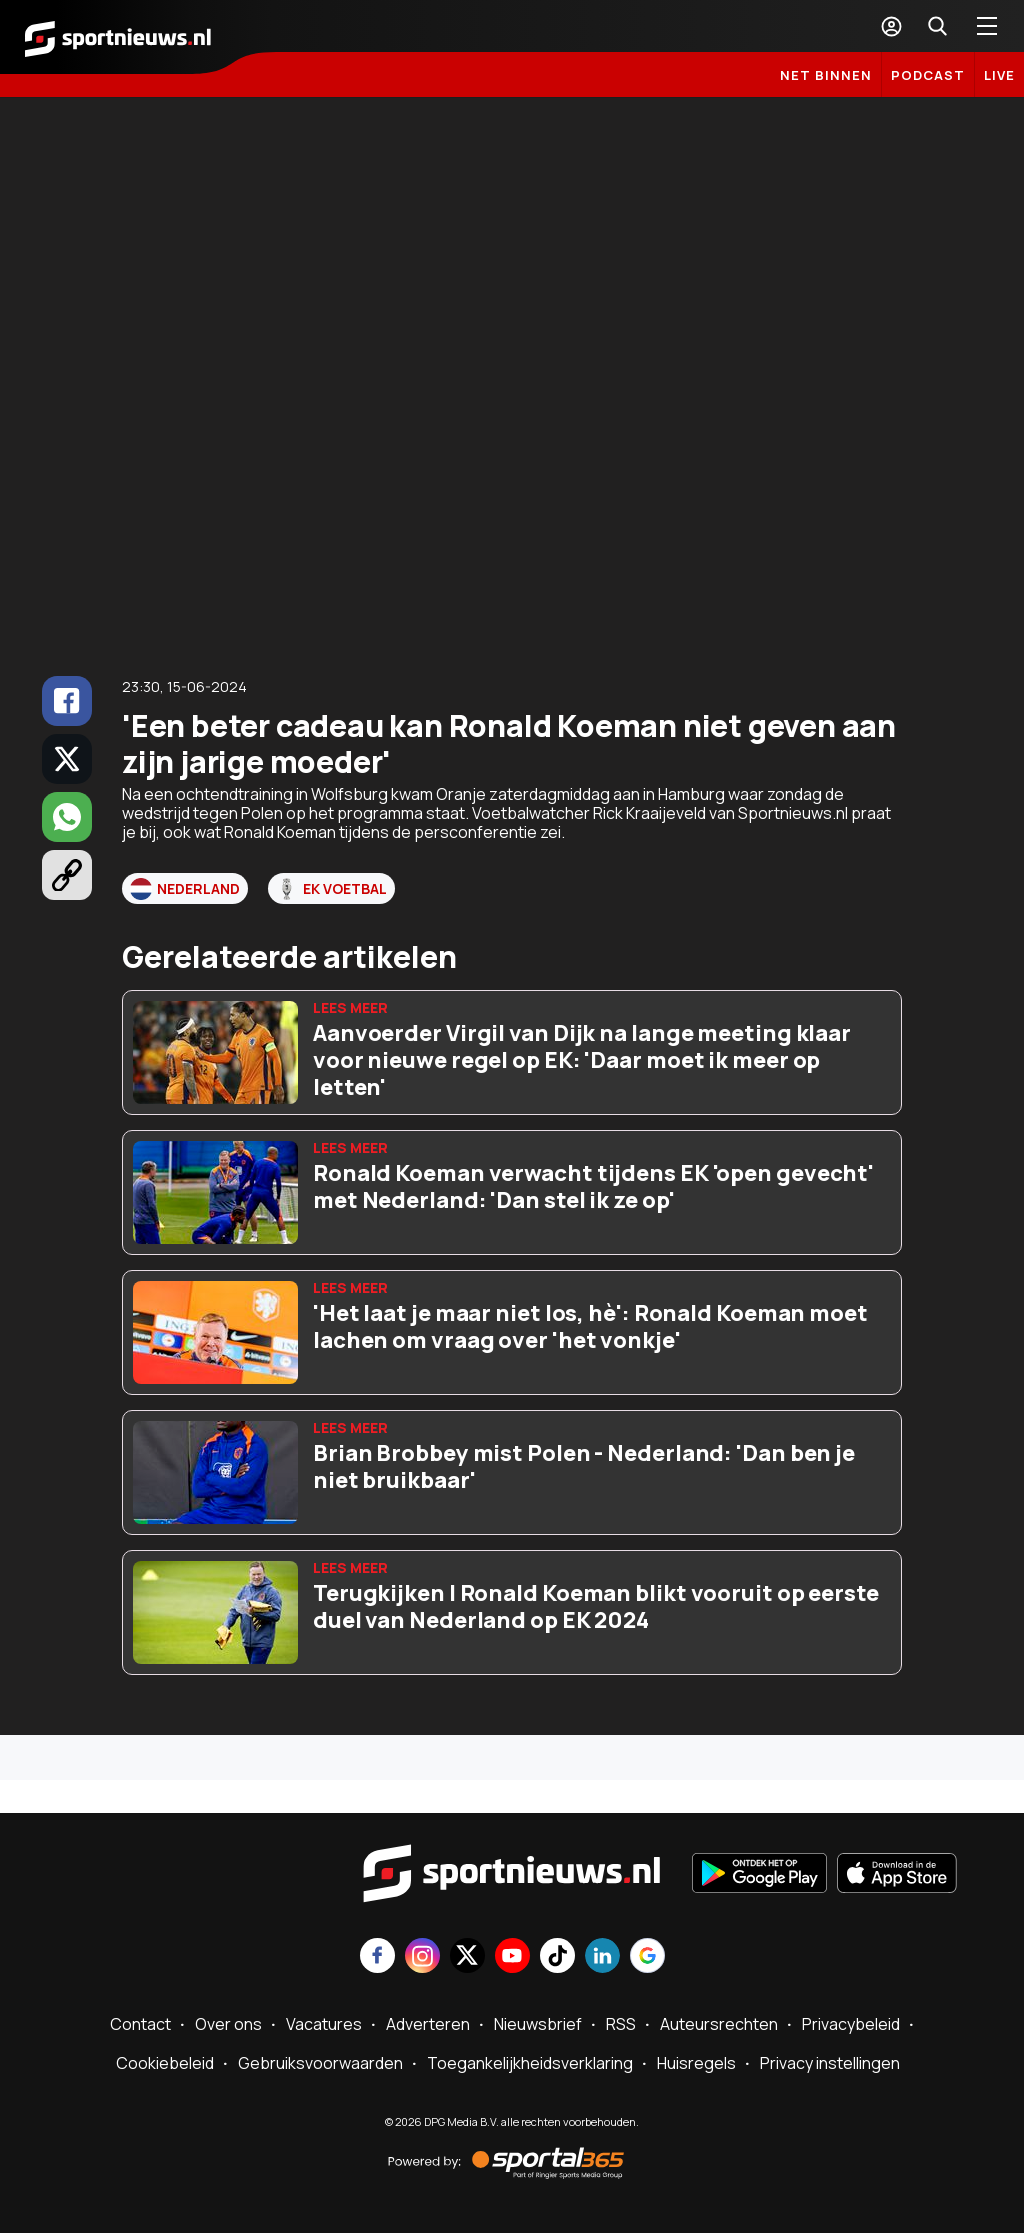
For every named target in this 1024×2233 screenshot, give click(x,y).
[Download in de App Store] (897, 1875)
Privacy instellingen (830, 2063)
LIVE (999, 75)
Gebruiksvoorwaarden (320, 2063)
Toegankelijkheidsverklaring (530, 2063)
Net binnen (826, 75)
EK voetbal (331, 889)
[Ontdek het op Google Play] (759, 1875)
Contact (140, 2024)
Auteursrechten (719, 2024)
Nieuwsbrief (538, 2024)
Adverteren (428, 2024)
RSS (621, 2024)
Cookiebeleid (165, 2063)
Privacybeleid (851, 2024)
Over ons (228, 2024)
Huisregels (696, 2063)
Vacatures (324, 2024)
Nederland (185, 889)
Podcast (928, 75)
